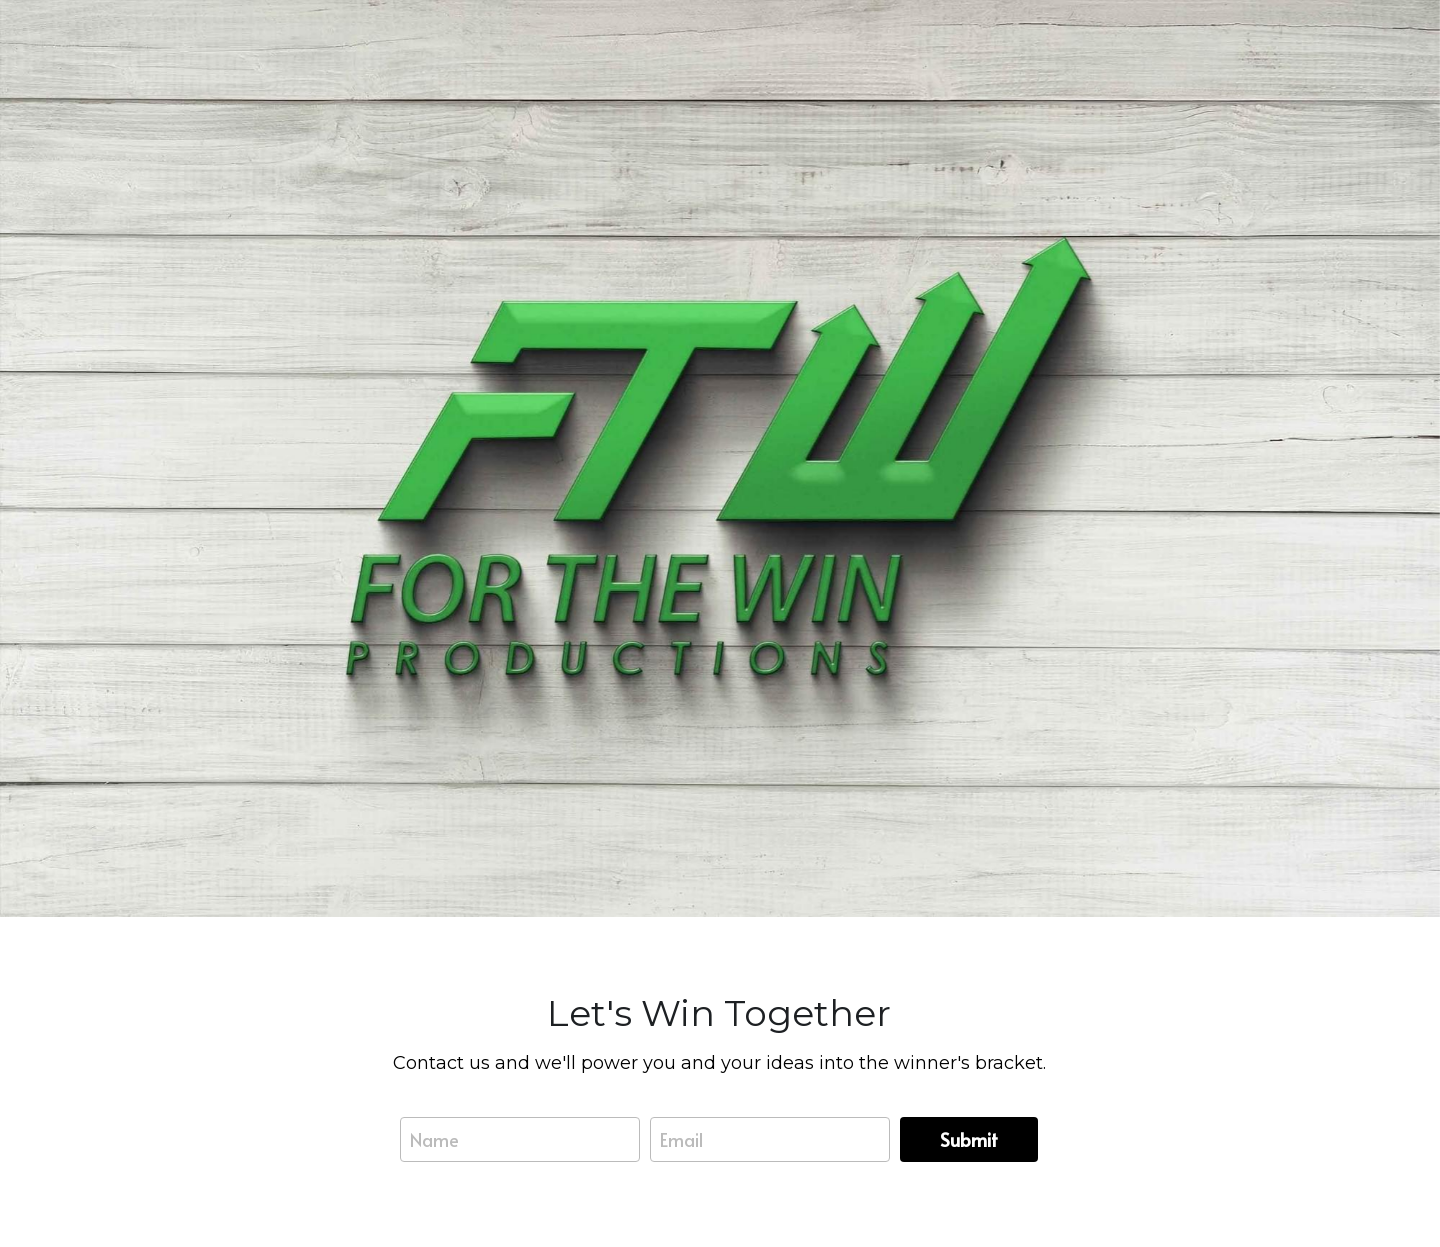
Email (681, 1139)
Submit (969, 1139)
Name (434, 1139)
